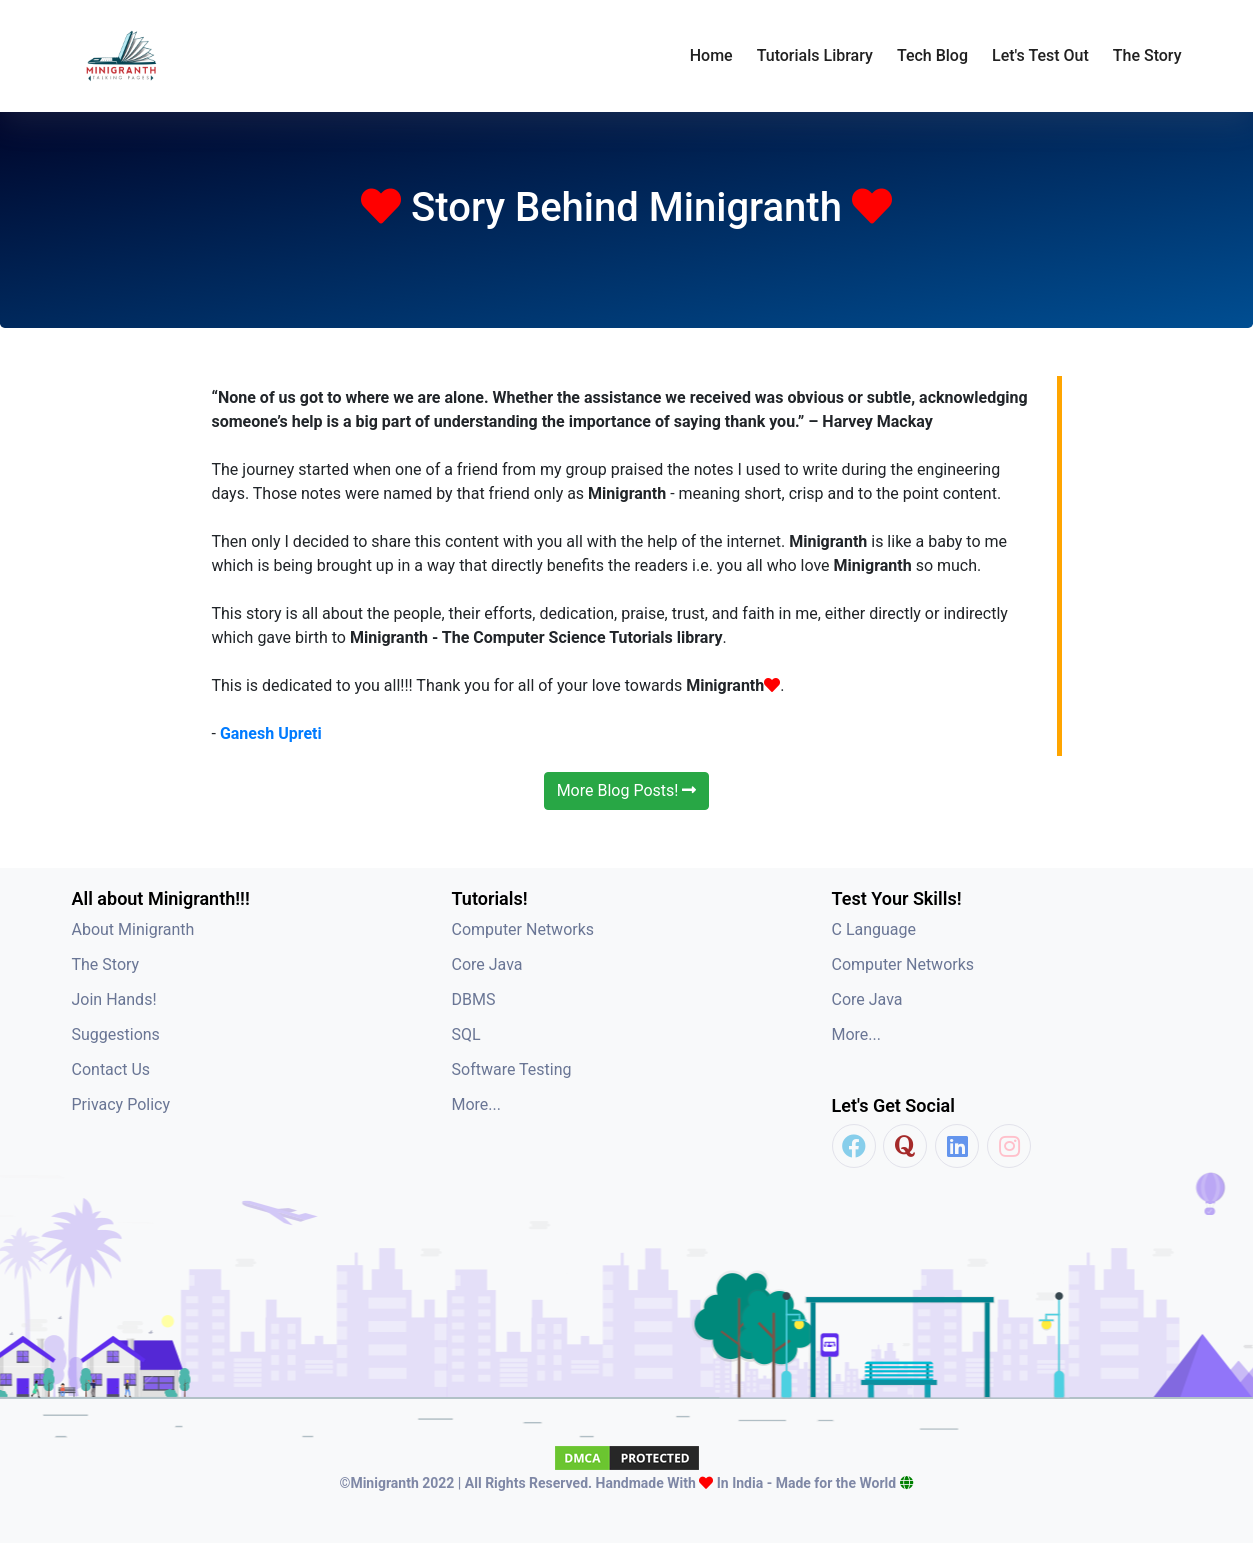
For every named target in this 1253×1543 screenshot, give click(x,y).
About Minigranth (133, 929)
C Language (874, 929)
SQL (466, 1034)
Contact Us (111, 1069)
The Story (1147, 55)
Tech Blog (932, 55)
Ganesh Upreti (271, 733)
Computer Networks (523, 929)
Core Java (487, 964)
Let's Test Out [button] (1040, 55)
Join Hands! (114, 999)
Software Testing (512, 1069)
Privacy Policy (121, 1104)
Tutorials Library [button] (815, 55)
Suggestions (116, 1034)
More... (477, 1104)
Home (711, 55)
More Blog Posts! (627, 790)
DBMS (474, 999)
